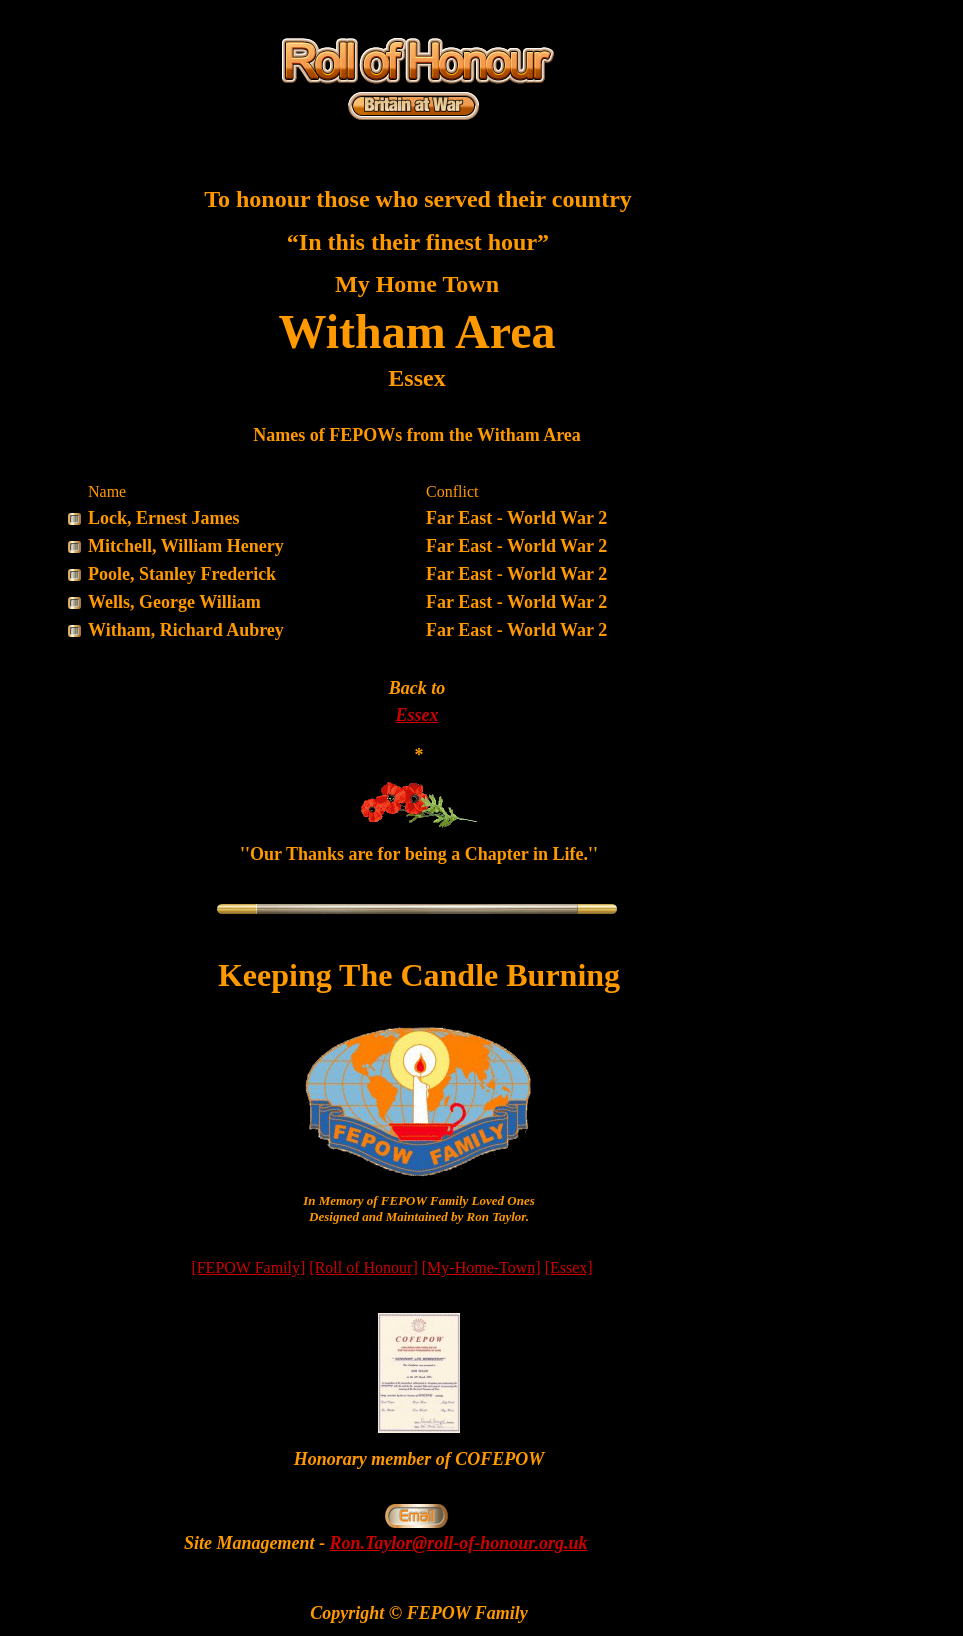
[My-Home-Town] (481, 1267)
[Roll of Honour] (363, 1267)
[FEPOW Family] (248, 1267)
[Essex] (569, 1267)
